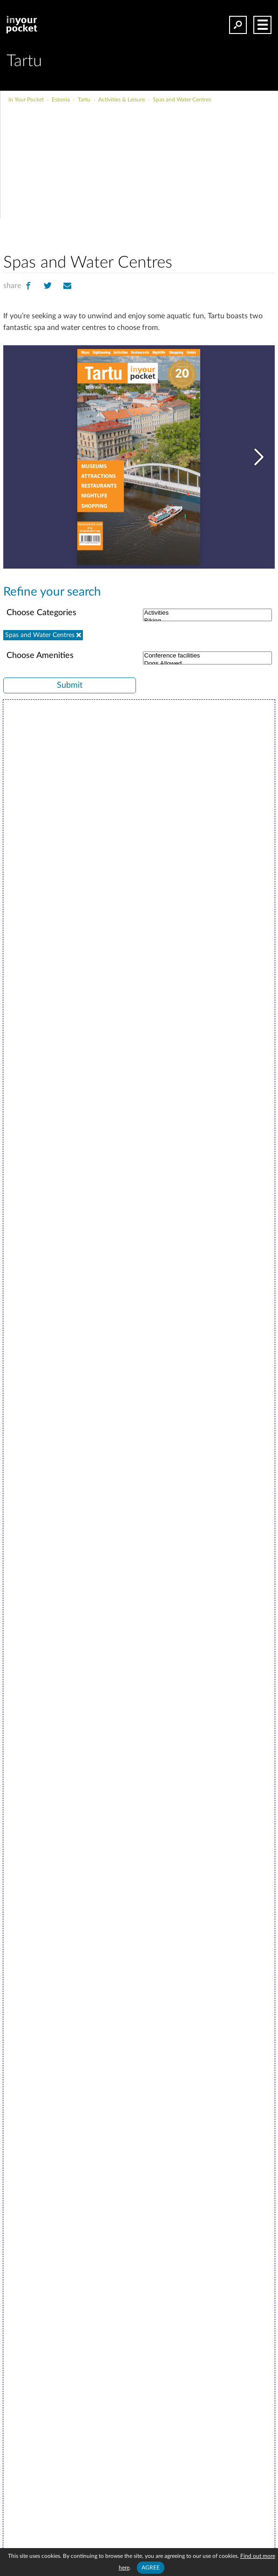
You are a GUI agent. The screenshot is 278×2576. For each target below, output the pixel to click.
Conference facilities (207, 654)
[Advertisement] (171, 174)
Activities (207, 612)
